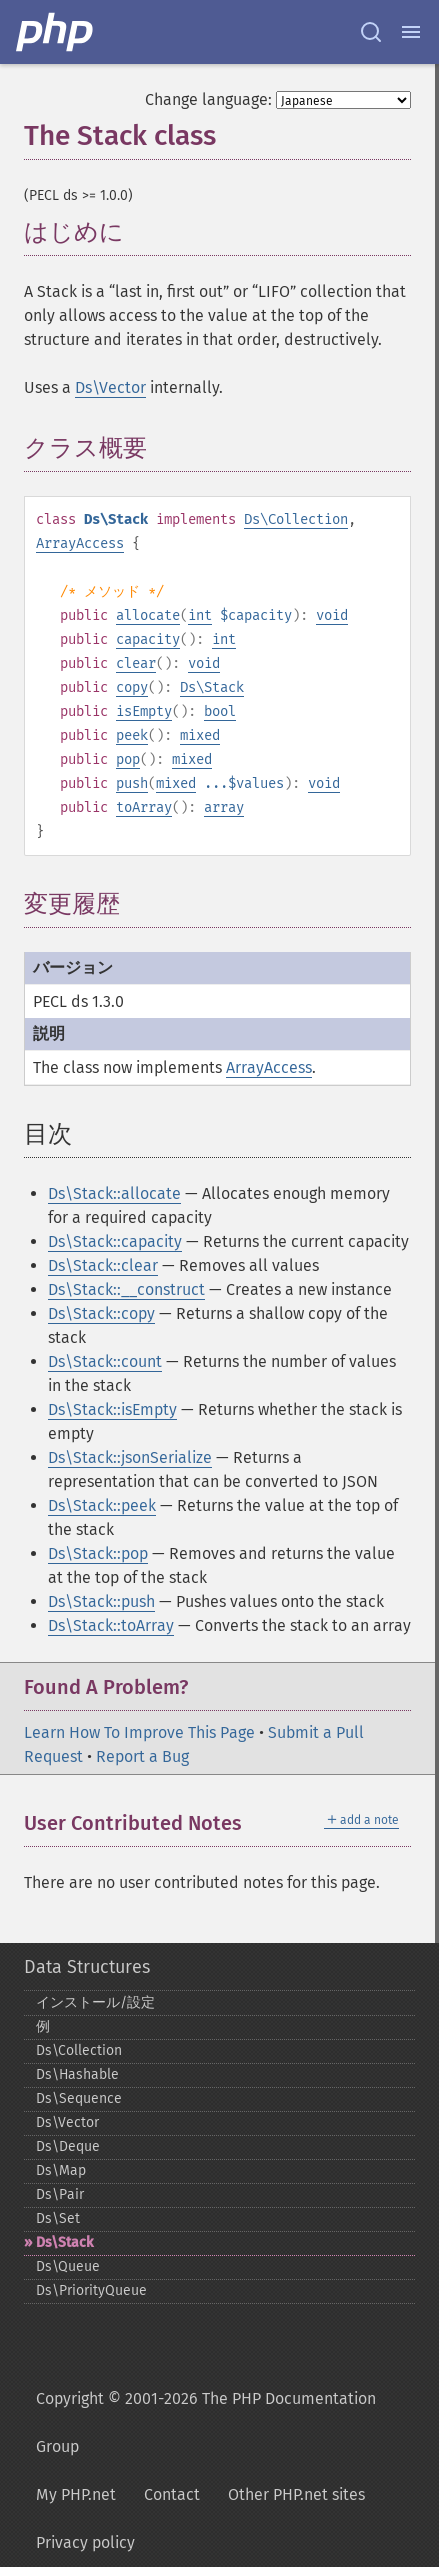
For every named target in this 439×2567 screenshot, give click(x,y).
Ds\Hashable (77, 2074)
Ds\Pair (60, 2194)
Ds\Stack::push (101, 1601)
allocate (148, 615)
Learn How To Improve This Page (139, 1732)
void (332, 615)
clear (136, 663)
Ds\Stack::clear (103, 1265)
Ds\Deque (68, 2146)
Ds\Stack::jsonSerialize (130, 1457)
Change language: (208, 99)
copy (132, 687)
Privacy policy (85, 2542)
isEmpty (144, 711)
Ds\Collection (296, 519)
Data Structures (87, 1967)
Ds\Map (61, 2170)
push (132, 783)
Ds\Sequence (79, 2098)
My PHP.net (76, 2494)
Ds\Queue (68, 2266)
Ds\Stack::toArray (111, 1625)
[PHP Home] (56, 32)
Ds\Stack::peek (102, 1505)
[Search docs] (371, 32)
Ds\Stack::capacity (115, 1241)
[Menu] (411, 32)
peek (132, 735)
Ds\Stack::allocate (114, 1193)
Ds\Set (58, 2218)
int (200, 615)
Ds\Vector (110, 387)
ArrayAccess (80, 543)
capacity (148, 639)
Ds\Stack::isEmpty (112, 1409)
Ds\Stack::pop (98, 1553)
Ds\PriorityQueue (91, 2290)
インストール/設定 (95, 2002)
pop (128, 759)
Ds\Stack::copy (101, 1313)
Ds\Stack (212, 687)
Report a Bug (142, 1756)
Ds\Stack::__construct (126, 1289)
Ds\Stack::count (105, 1361)
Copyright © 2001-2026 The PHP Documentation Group (206, 2422)
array (224, 807)
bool (220, 711)
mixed (200, 735)
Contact (172, 2494)
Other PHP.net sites (296, 2494)
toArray (144, 807)
